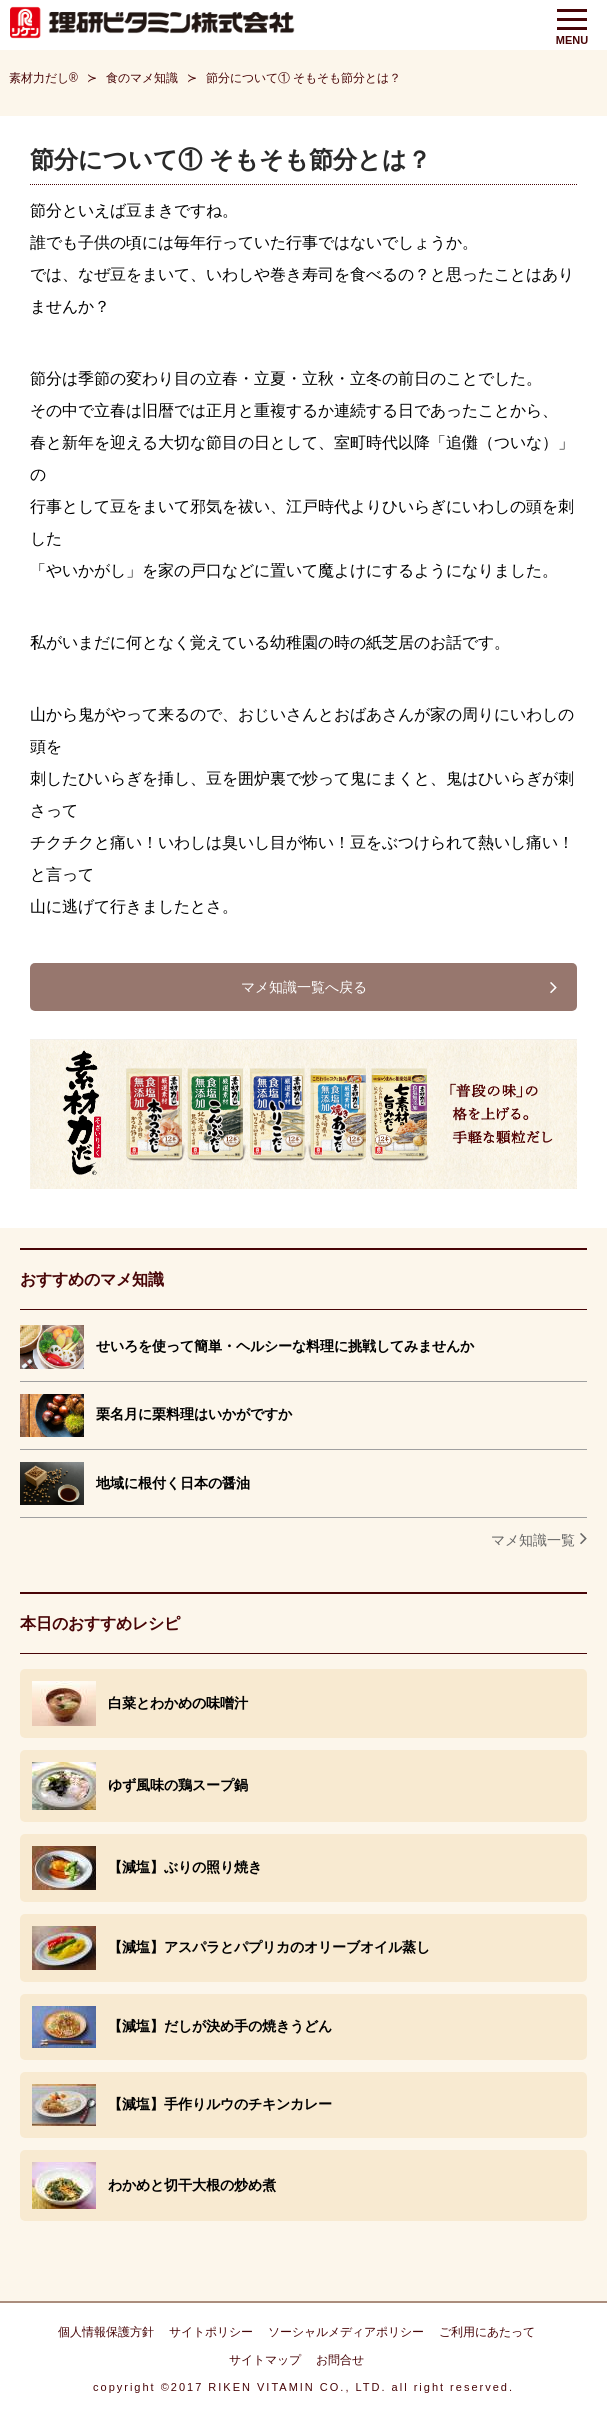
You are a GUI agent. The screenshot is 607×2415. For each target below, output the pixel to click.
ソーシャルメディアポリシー (346, 2332)
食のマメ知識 (142, 78)
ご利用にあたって (487, 2332)
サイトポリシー (211, 2332)
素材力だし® (43, 78)
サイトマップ (265, 2360)
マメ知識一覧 (533, 1540)
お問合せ (340, 2360)
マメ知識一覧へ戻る (304, 987)
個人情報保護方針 (106, 2332)
